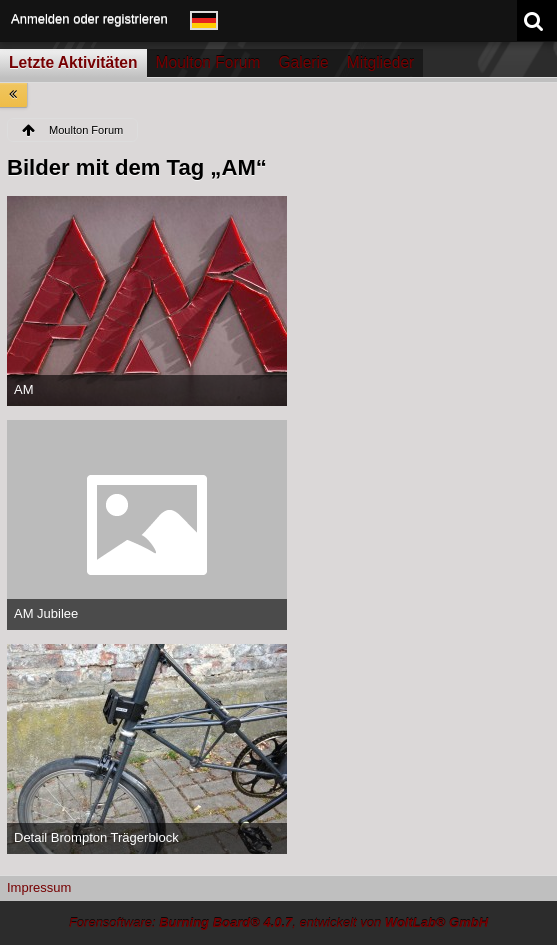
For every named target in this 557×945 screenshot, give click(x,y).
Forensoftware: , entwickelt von (278, 922)
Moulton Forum (208, 62)
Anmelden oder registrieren (89, 18)
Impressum (39, 887)
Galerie (303, 62)
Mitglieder (381, 62)
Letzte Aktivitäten (73, 62)
